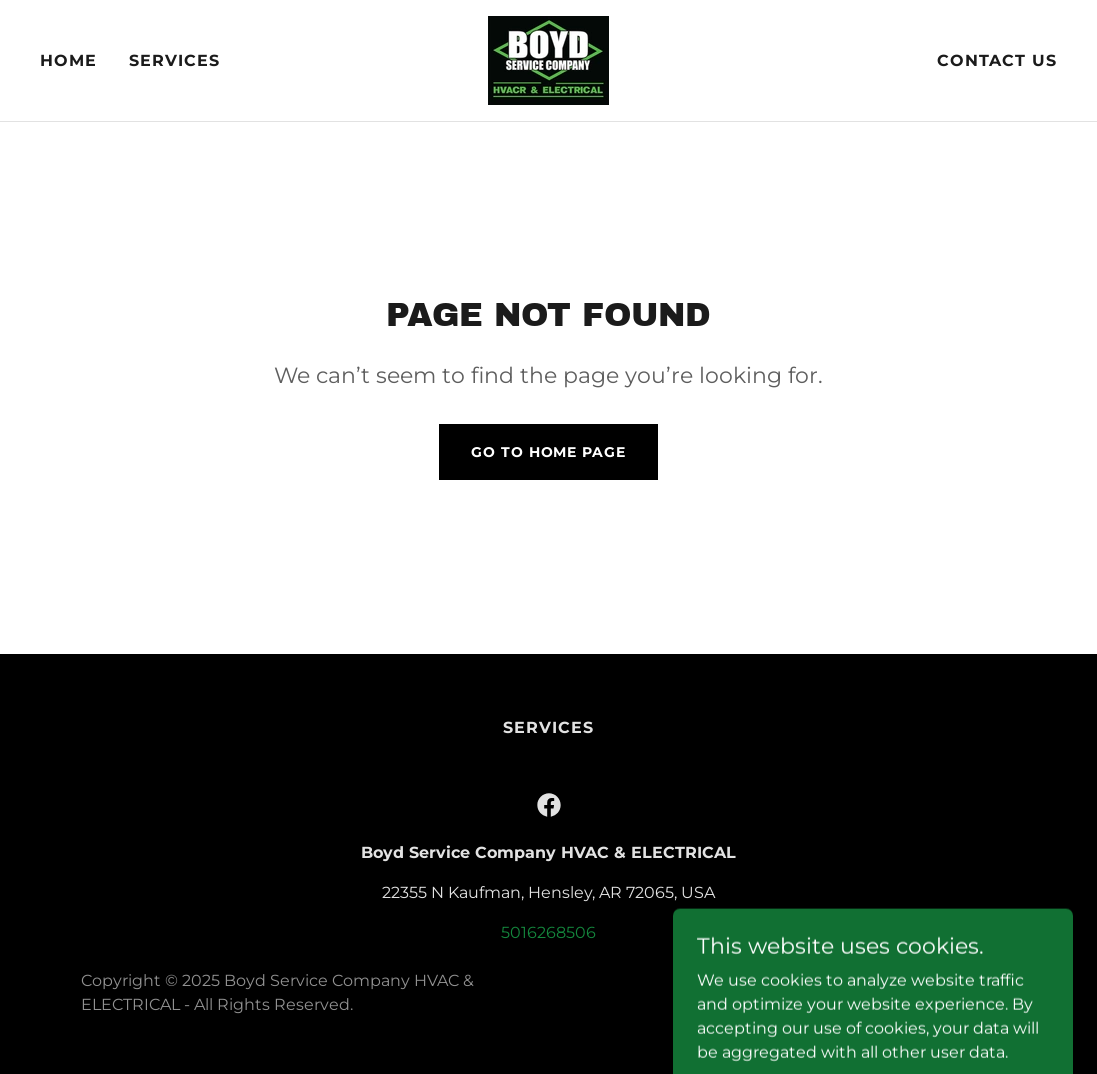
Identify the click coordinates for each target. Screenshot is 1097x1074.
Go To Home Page (548, 452)
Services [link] (174, 60)
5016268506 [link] (548, 932)
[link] (548, 59)
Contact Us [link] (997, 60)
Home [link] (68, 60)
